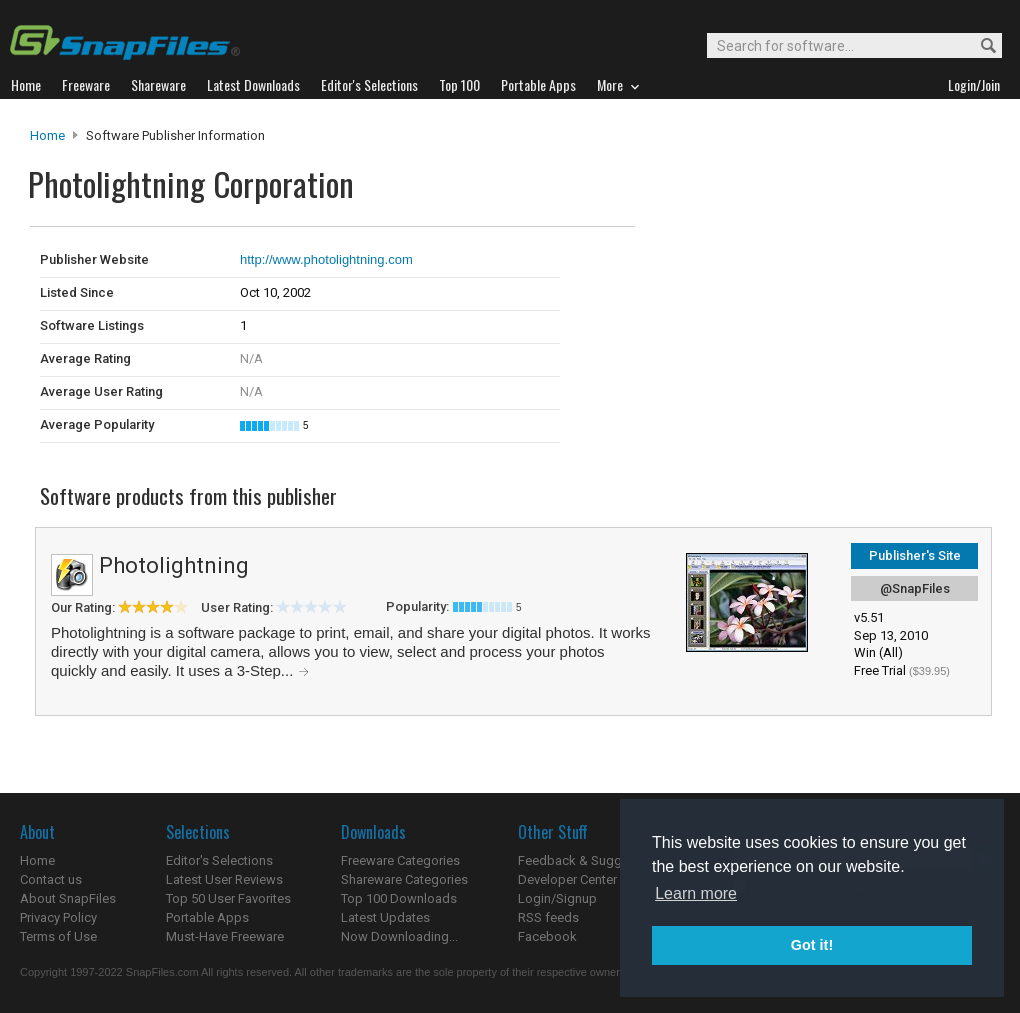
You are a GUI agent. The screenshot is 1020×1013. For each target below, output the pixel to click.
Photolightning (174, 565)
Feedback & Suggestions (591, 860)
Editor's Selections (219, 860)
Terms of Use (58, 936)
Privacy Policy (58, 917)
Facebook (547, 936)
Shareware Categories (404, 879)
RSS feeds (548, 917)
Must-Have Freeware (225, 936)
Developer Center (567, 879)
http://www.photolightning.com (326, 259)
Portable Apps (207, 917)
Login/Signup (557, 898)
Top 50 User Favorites (228, 898)
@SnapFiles (915, 588)
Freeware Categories (400, 860)
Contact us (51, 879)
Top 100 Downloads (399, 898)
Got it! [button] (812, 945)
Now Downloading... (399, 936)
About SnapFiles (68, 898)
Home (47, 135)
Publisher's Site (915, 555)
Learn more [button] (696, 893)
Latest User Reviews (224, 879)
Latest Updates (385, 917)
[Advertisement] (770, 268)
